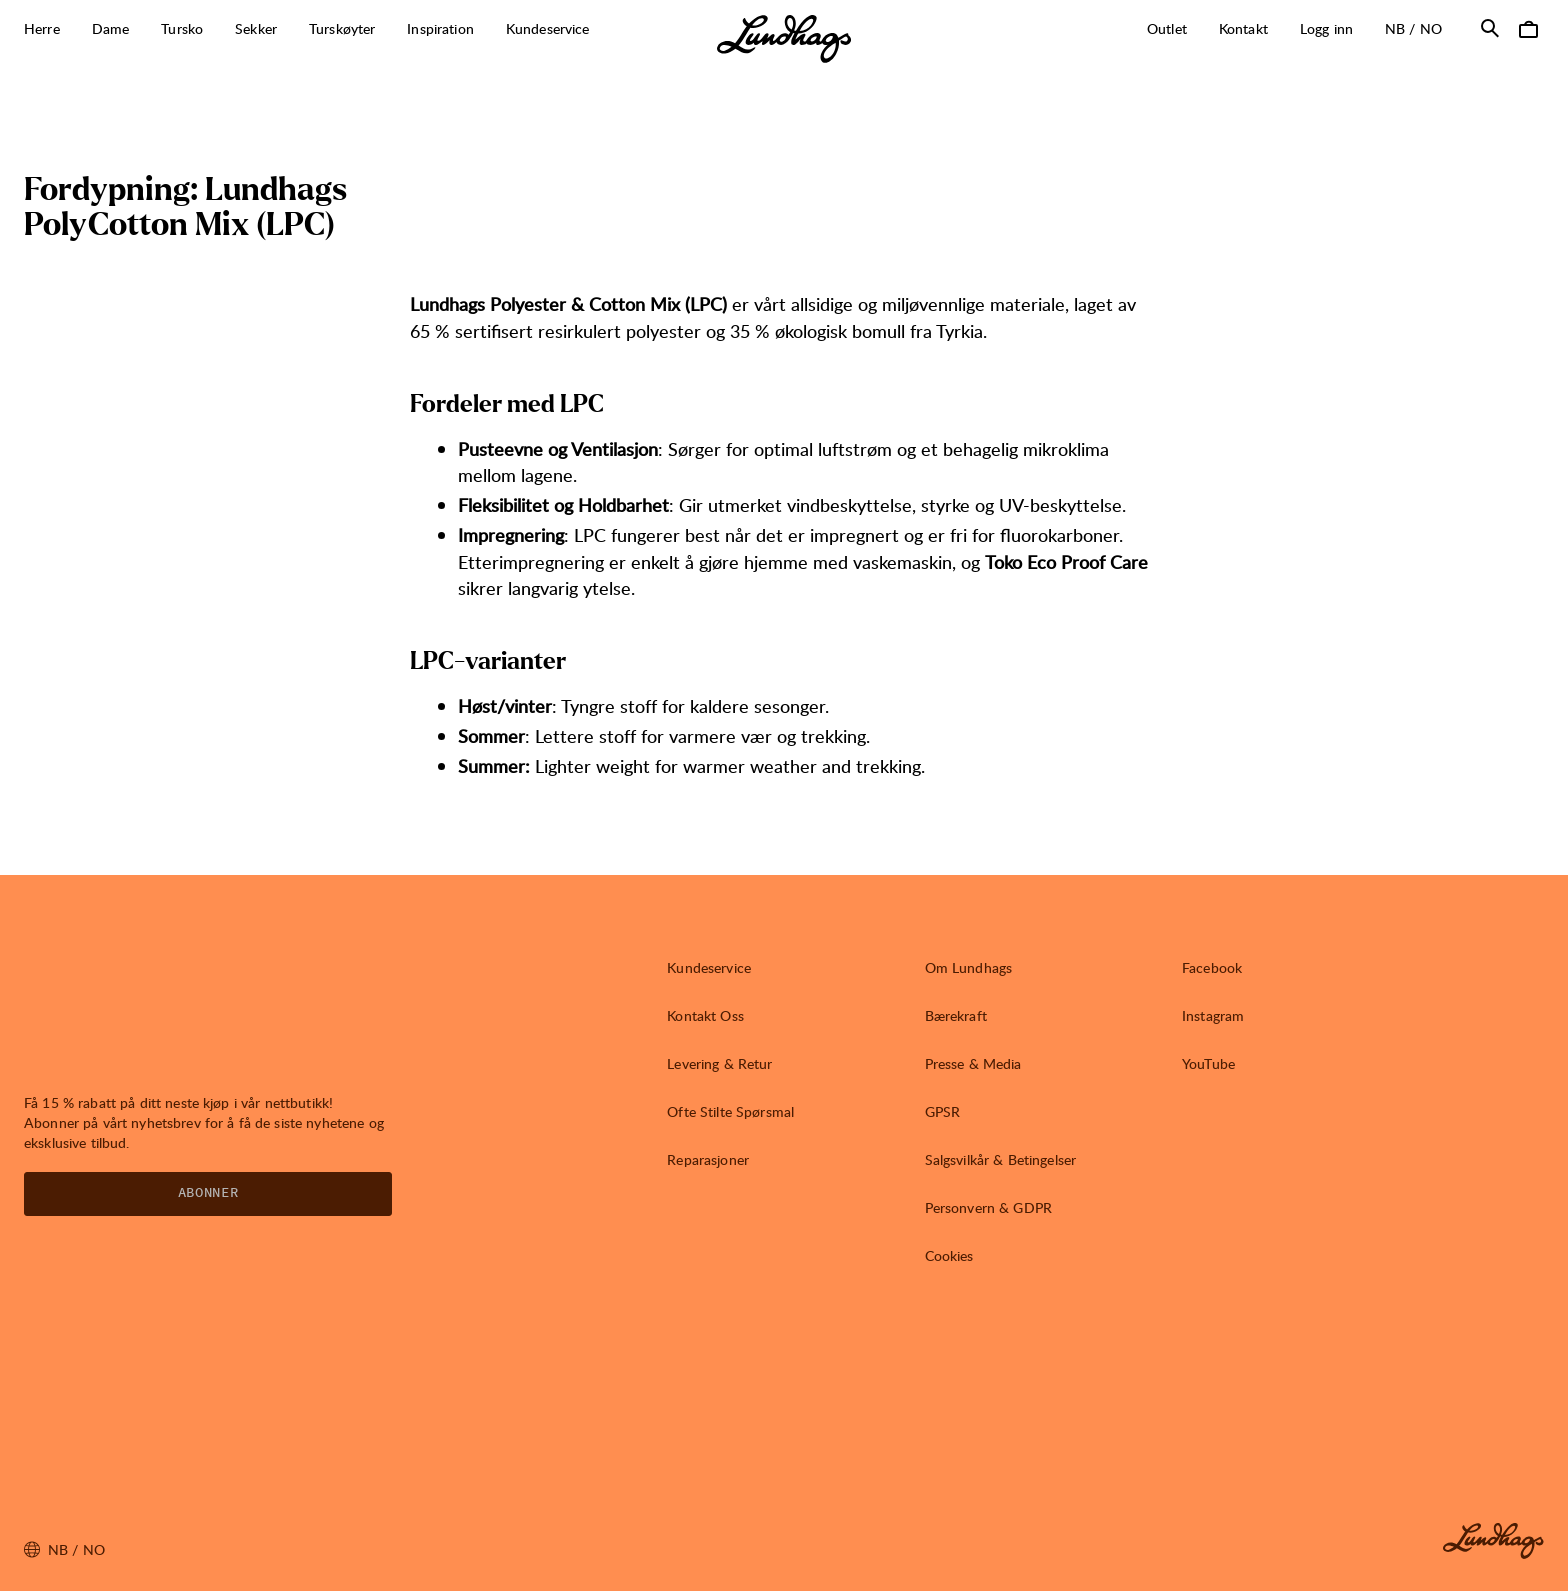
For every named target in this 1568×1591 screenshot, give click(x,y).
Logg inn (1326, 28)
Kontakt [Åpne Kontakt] (1243, 28)
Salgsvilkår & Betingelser (1001, 1159)
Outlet (1167, 28)
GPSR (943, 1111)
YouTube (1208, 1063)
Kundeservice (709, 967)
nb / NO (1421, 28)
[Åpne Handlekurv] (1528, 28)
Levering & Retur (719, 1063)
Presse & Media (973, 1063)
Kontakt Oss (705, 1015)
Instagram (1213, 1015)
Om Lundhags (969, 967)
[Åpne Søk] (1490, 28)
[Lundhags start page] (784, 39)
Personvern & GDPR (988, 1207)
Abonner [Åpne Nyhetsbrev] (208, 1193)
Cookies (949, 1255)
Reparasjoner (708, 1159)
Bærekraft (956, 1015)
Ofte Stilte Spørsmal (730, 1111)
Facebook (1212, 967)
